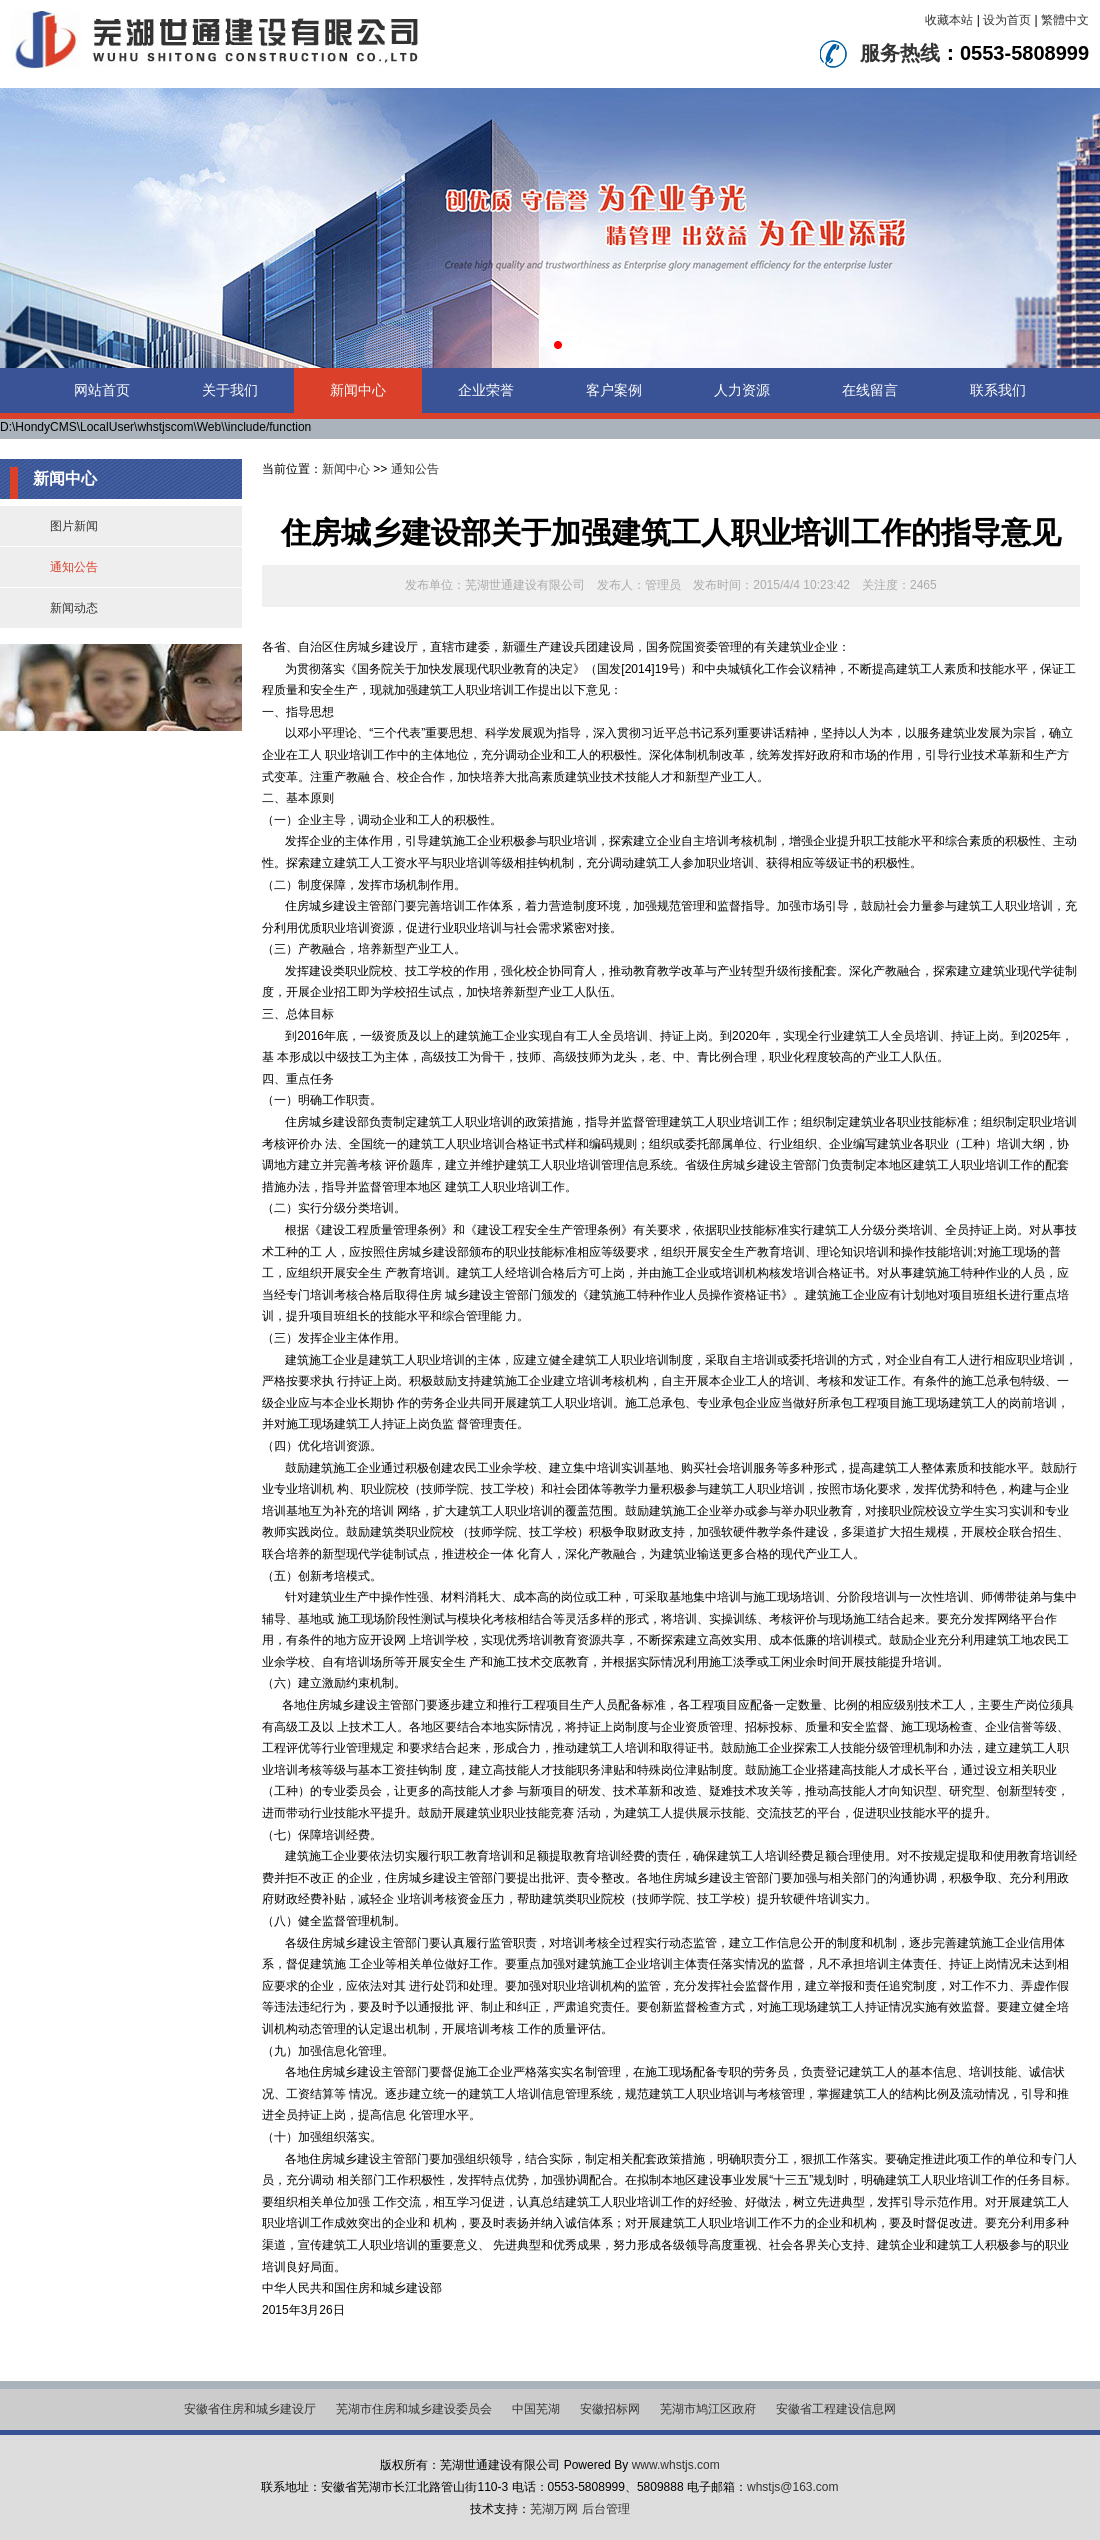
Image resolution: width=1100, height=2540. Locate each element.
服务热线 (900, 53)
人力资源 (742, 390)
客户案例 (614, 390)
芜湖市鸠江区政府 (708, 2409)
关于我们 (230, 390)
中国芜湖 (536, 2409)
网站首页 (102, 390)
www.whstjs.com (676, 2465)
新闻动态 (74, 608)
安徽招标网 (610, 2409)
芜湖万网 (554, 2509)
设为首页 (1007, 20)
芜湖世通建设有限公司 (525, 585)
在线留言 (870, 390)
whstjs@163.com (793, 2487)
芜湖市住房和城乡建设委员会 (414, 2409)
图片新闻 (74, 526)
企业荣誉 (486, 390)
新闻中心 (358, 390)
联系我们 (998, 390)
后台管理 (606, 2509)
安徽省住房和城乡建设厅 (250, 2409)
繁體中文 (1065, 20)
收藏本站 (949, 20)
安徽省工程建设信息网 (836, 2409)
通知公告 (74, 567)
